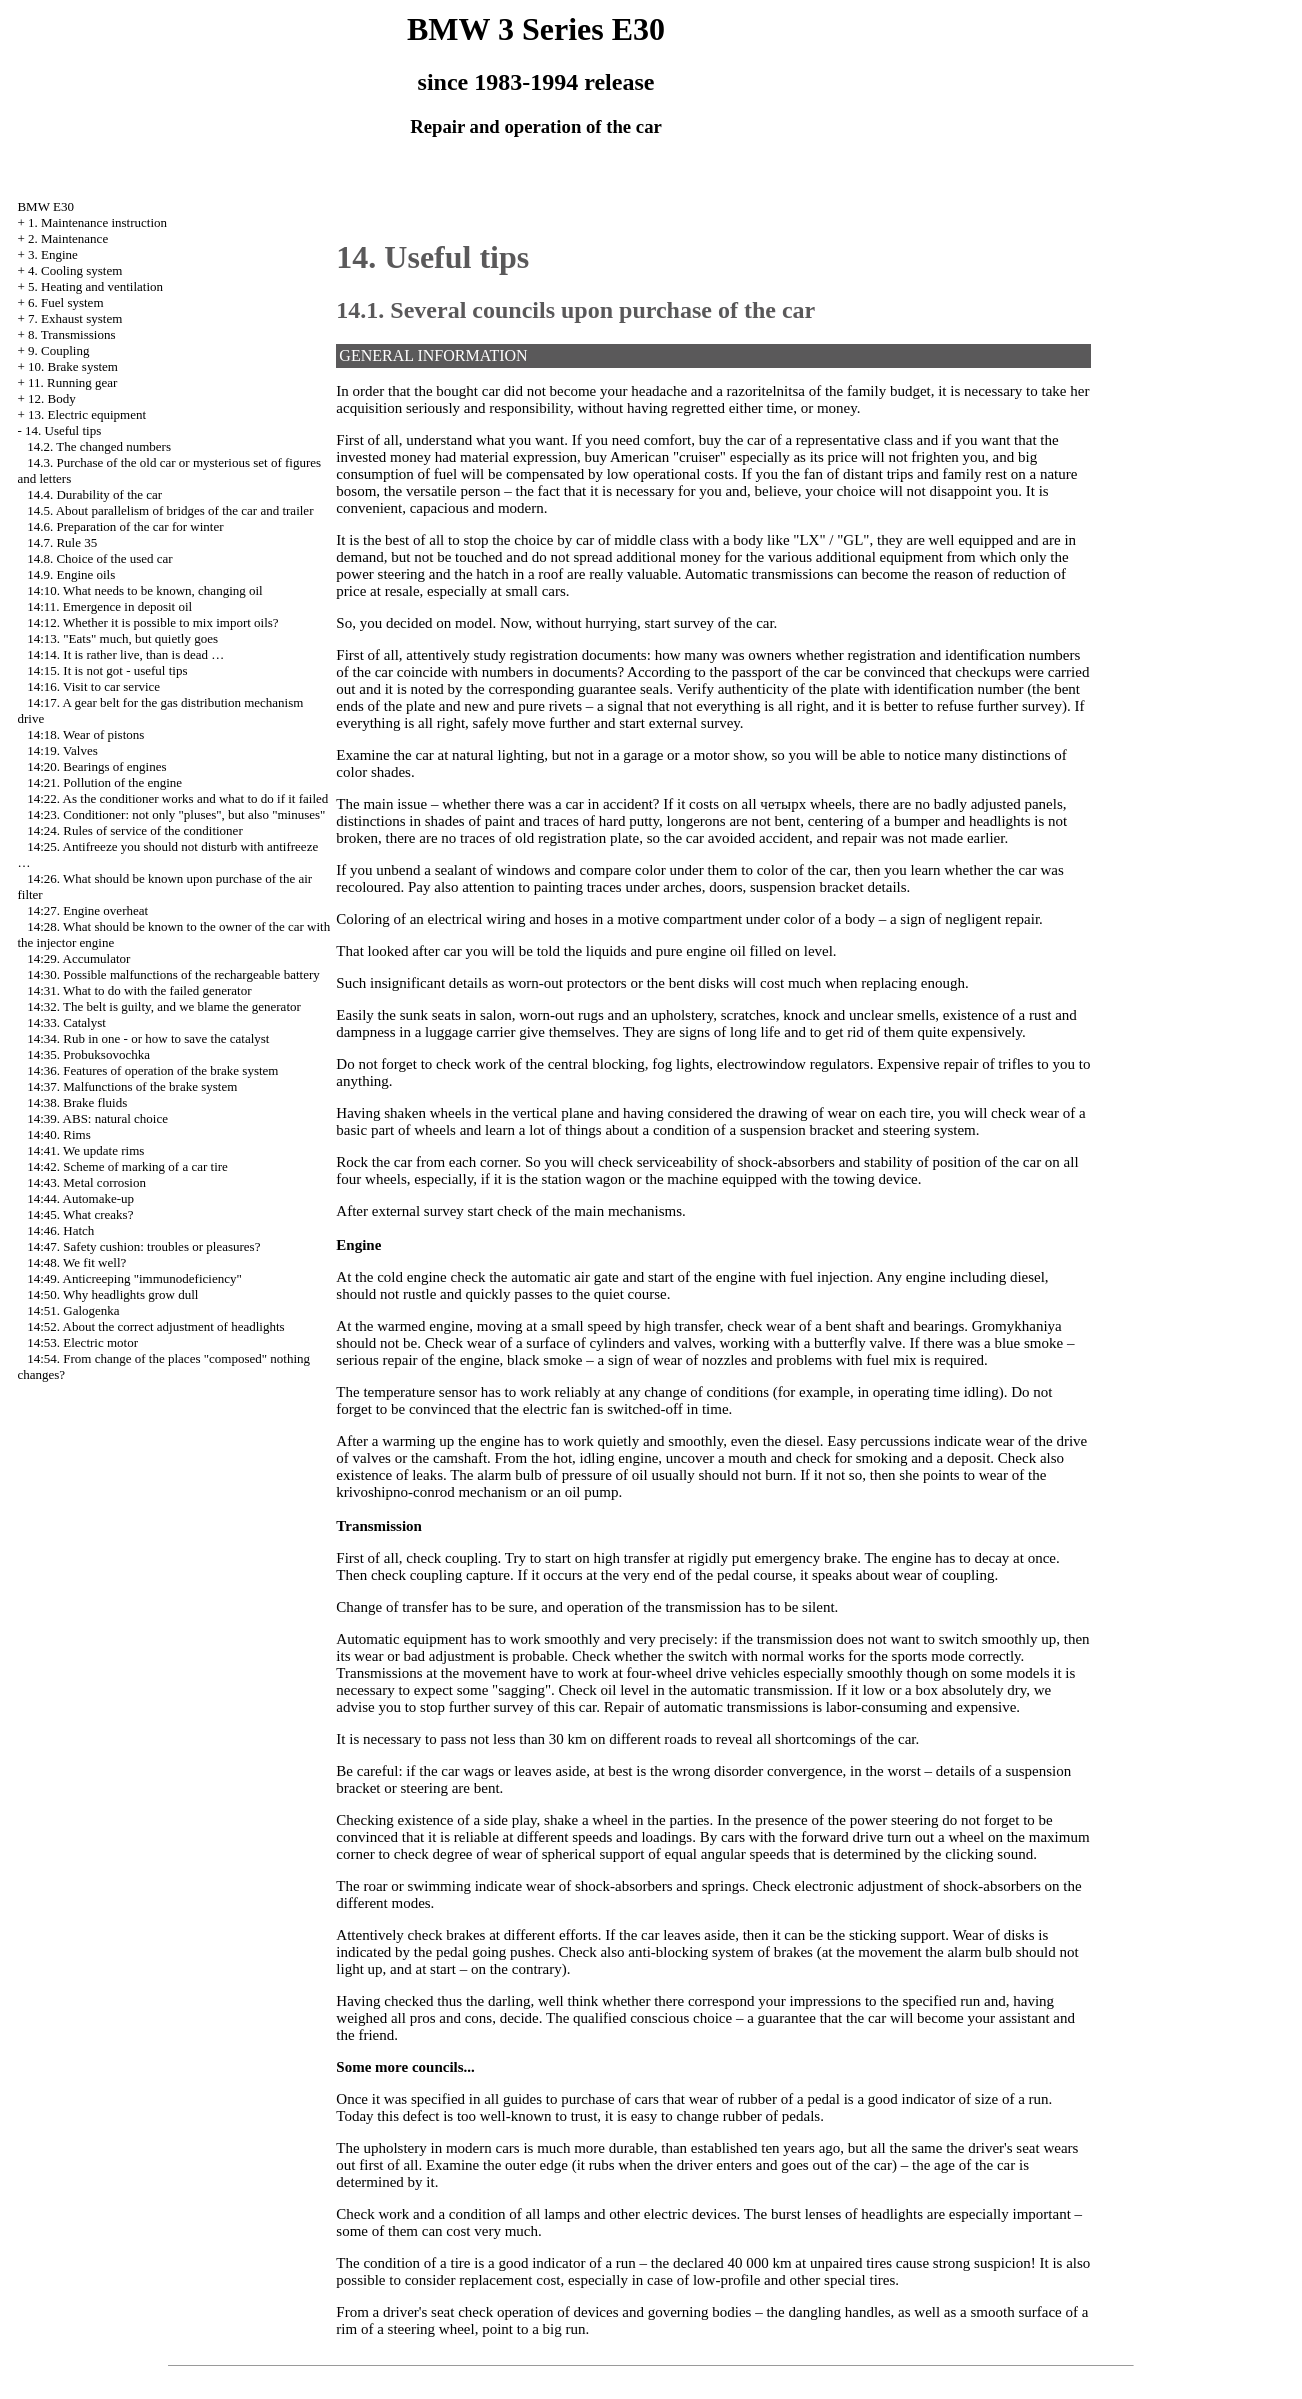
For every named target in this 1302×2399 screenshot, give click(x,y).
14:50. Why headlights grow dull (112, 1294)
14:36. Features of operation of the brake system (152, 1070)
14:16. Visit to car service (93, 686)
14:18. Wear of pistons (85, 734)
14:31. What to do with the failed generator (139, 990)
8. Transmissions (71, 334)
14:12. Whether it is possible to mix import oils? (152, 622)
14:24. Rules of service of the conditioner (135, 830)
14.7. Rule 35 (62, 542)
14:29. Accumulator (78, 958)
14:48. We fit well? (76, 1262)
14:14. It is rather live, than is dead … (125, 654)
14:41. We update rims (85, 1150)
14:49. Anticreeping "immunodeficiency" (134, 1278)
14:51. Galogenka (73, 1310)
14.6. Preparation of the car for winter (125, 526)
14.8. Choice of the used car (99, 558)
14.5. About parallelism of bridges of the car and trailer (170, 510)
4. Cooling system (75, 270)
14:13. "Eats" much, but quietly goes (122, 638)
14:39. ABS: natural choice (97, 1118)
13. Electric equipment (87, 414)
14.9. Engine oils (71, 574)
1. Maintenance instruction (97, 222)
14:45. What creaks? (80, 1214)
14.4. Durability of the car (94, 494)
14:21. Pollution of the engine (104, 782)
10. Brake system (73, 366)
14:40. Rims (59, 1134)
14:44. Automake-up (80, 1198)
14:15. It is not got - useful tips (107, 670)
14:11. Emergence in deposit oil (109, 606)
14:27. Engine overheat (87, 910)
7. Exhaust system (75, 318)
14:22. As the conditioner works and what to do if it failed (177, 798)
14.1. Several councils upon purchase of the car (575, 310)
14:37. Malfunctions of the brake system (132, 1086)
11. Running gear (72, 382)
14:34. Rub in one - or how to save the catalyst (148, 1038)
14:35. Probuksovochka (88, 1054)
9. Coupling (58, 350)
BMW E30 (45, 206)
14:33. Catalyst (66, 1022)
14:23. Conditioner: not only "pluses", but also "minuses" (176, 814)
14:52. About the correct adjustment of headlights (155, 1326)
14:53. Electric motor (82, 1342)
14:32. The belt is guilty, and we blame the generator (164, 1006)
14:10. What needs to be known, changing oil (145, 590)
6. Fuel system (65, 302)
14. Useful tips (63, 430)
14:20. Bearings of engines (96, 766)
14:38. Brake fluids (77, 1102)
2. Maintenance (68, 238)
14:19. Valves (62, 750)
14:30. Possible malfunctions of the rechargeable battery (173, 974)
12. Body (52, 398)
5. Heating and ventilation (95, 286)
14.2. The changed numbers (99, 446)
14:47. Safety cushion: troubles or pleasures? (143, 1246)
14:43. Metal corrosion (86, 1182)
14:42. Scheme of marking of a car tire (127, 1166)
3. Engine (53, 254)
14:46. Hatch (60, 1230)
